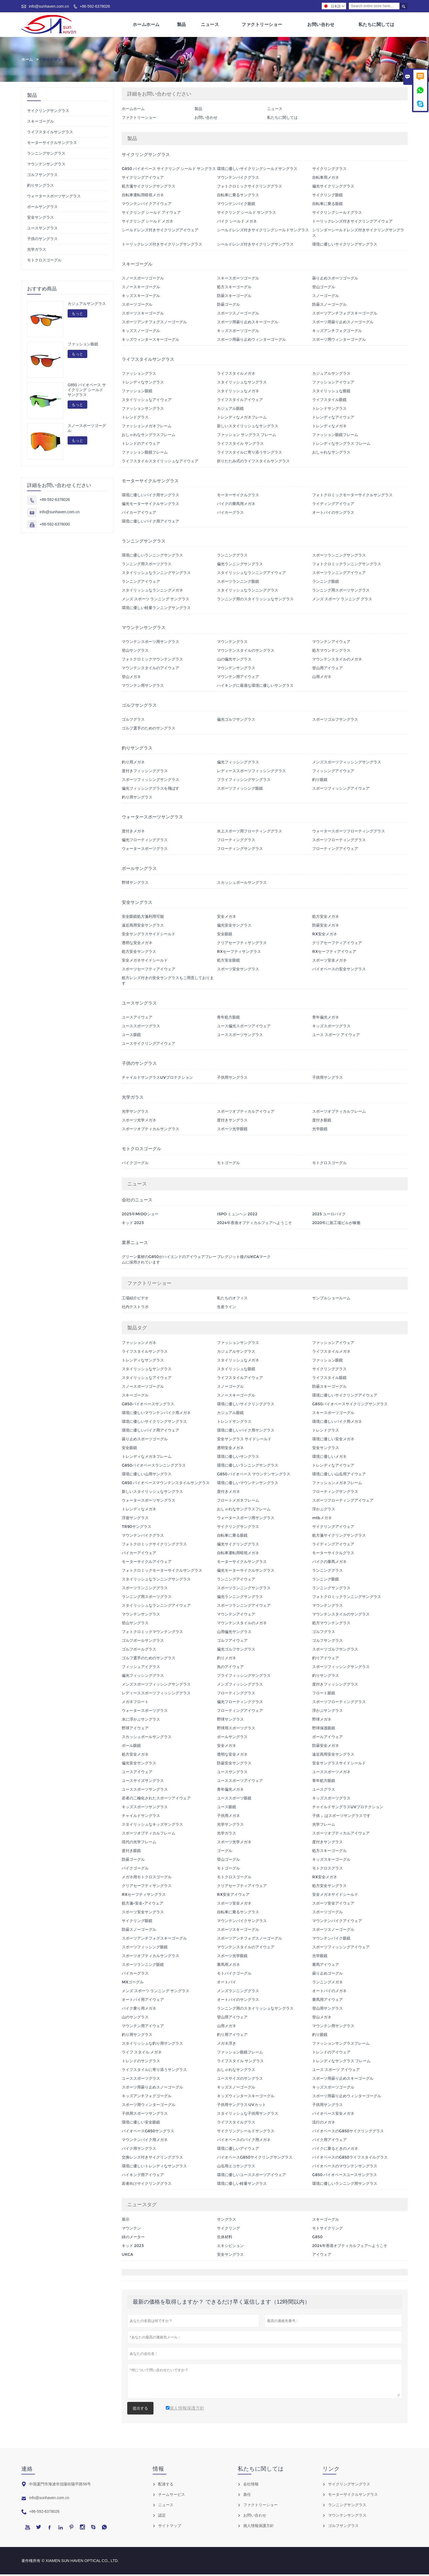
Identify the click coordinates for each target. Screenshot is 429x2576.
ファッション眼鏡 (83, 346)
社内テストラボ (135, 1308)
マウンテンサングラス (46, 165)
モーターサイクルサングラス (52, 144)
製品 (181, 25)
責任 (247, 2496)
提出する (140, 2410)
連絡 (27, 2470)
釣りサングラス (40, 187)
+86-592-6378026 (95, 6)
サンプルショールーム (331, 1299)
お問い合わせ (320, 25)
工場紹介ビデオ (135, 1299)
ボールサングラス (42, 208)
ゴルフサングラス (42, 176)
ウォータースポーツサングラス (54, 197)
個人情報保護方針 (258, 2527)
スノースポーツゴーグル (87, 429)
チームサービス (171, 2496)
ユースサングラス (42, 229)
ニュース (210, 25)
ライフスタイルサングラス (50, 133)
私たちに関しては (376, 25)
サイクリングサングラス (48, 112)
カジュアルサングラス (87, 305)
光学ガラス (36, 251)
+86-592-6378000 (54, 526)
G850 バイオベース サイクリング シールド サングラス (87, 392)
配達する (165, 2485)
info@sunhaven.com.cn (49, 6)
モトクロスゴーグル (44, 261)
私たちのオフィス (232, 1299)
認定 (162, 2517)
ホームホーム (146, 25)
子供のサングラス (42, 240)
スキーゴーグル (40, 123)
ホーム (27, 61)
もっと (77, 315)
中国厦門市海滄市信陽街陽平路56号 (60, 2485)
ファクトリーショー (262, 25)
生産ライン (226, 1308)
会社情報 (251, 2485)
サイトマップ (169, 2527)
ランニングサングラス (46, 155)
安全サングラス (40, 219)
